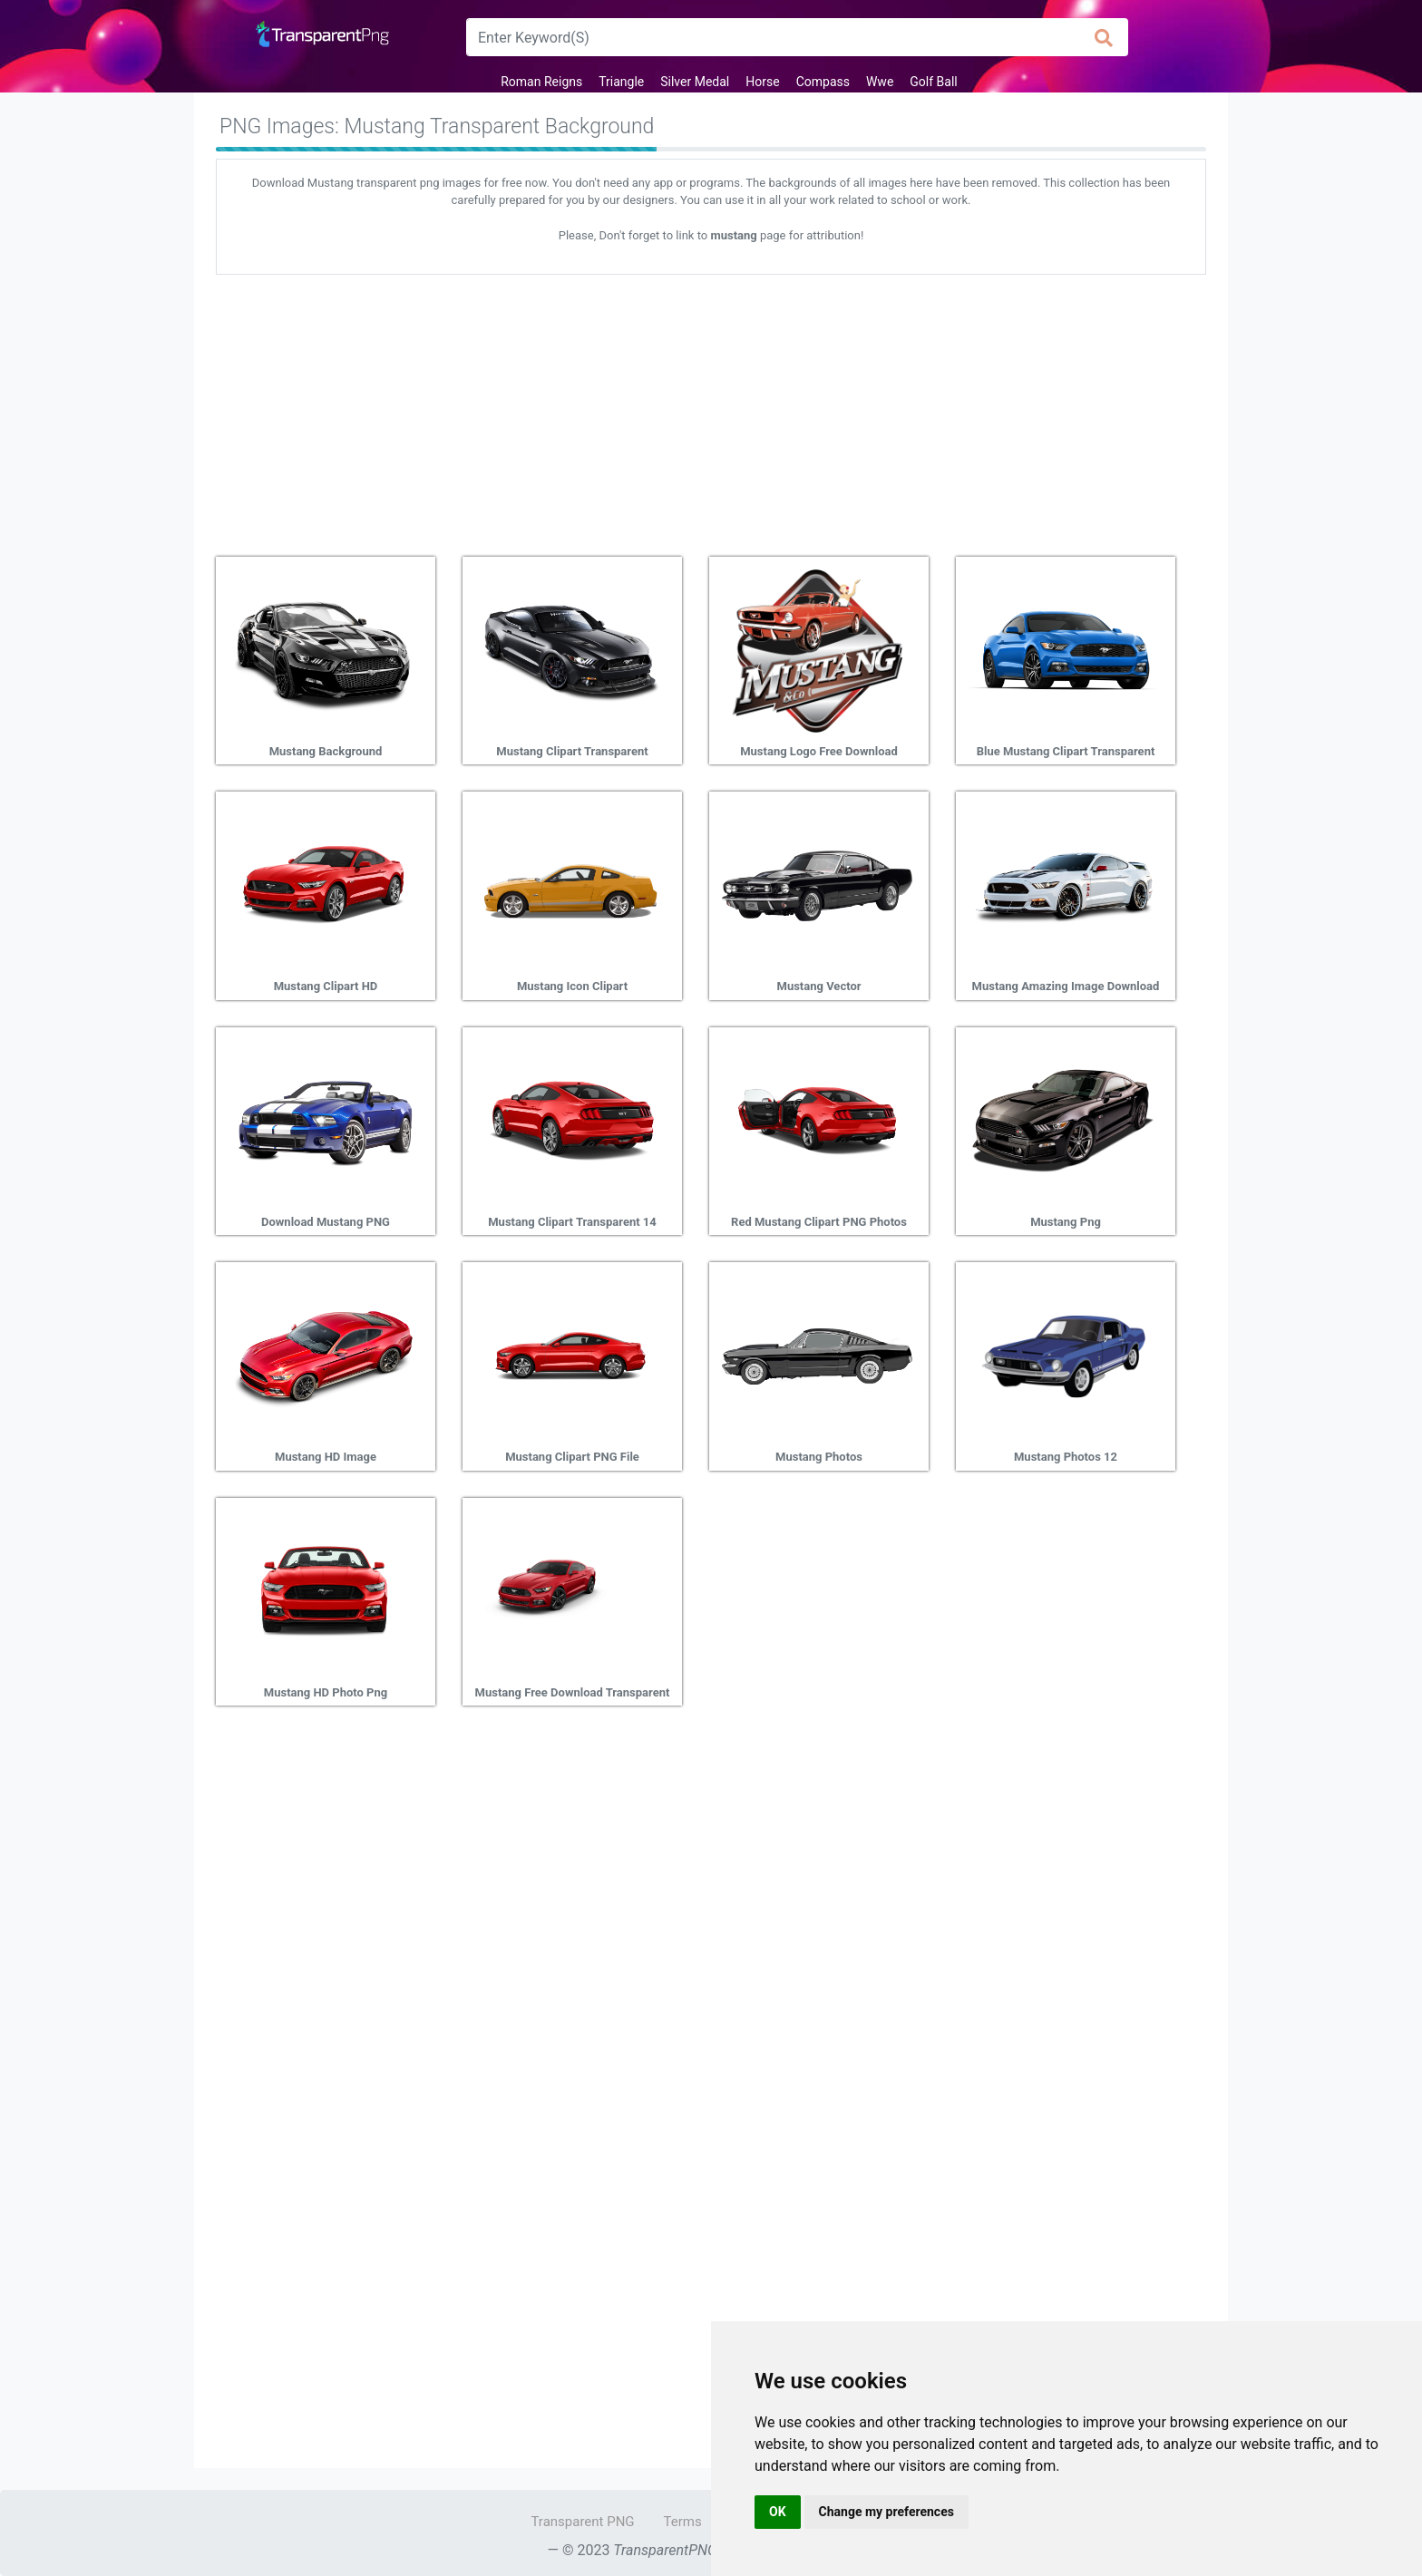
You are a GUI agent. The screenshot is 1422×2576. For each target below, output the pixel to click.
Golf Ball (933, 81)
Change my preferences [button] (886, 2511)
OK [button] (777, 2511)
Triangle (621, 81)
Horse (762, 81)
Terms (683, 2521)
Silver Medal (694, 81)
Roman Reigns (541, 81)
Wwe (879, 81)
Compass (823, 81)
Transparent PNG (582, 2521)
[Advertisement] (711, 409)
